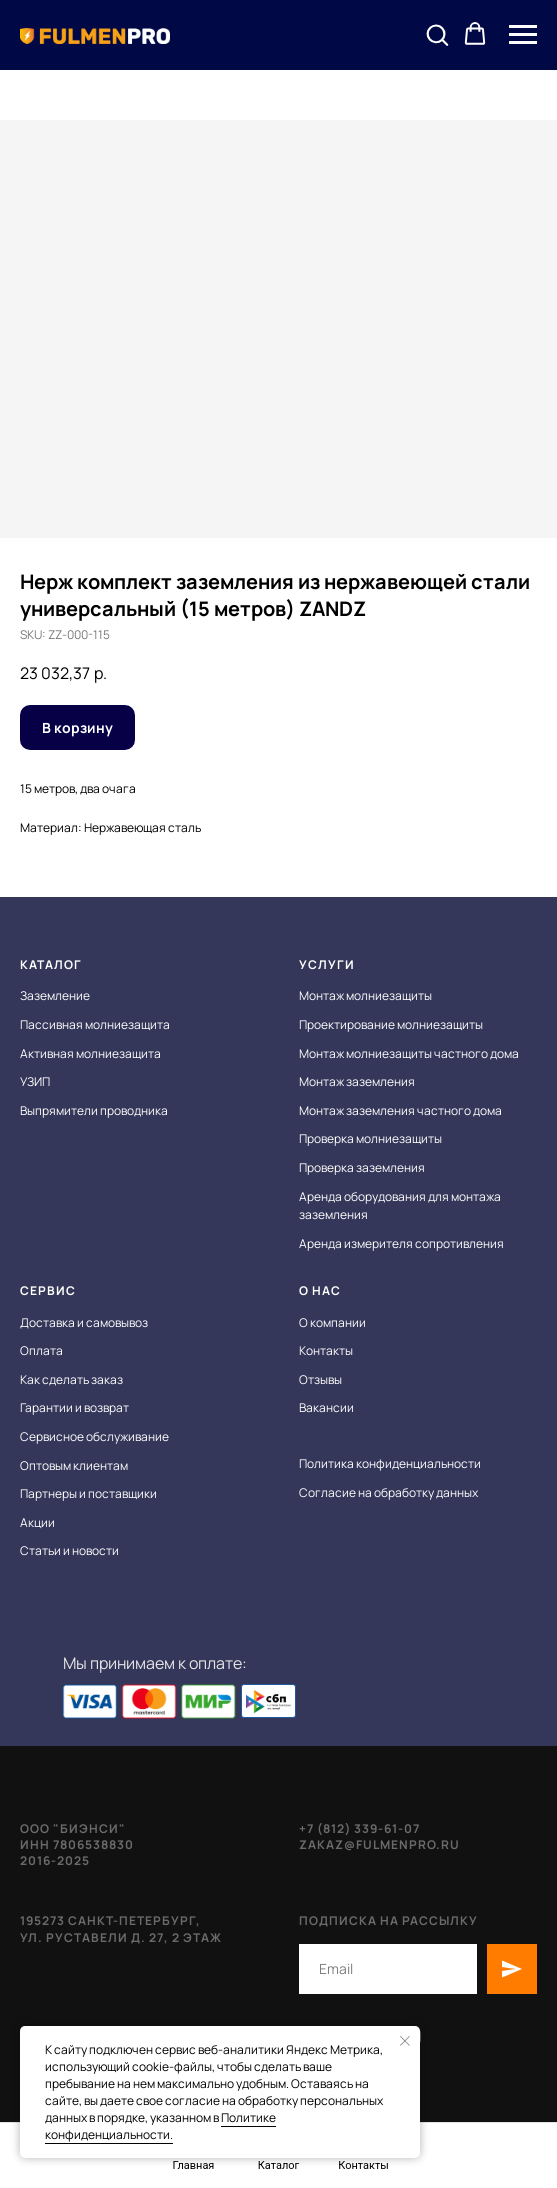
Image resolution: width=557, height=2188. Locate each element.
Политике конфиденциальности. (160, 2126)
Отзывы (320, 1379)
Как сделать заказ (71, 1379)
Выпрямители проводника (94, 1110)
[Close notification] (405, 2041)
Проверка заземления (362, 1167)
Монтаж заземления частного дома (400, 1110)
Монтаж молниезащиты (365, 995)
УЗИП (35, 1081)
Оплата (41, 1350)
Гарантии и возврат (74, 1407)
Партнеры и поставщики (88, 1493)
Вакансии (326, 1407)
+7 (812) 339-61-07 (359, 1828)
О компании (332, 1322)
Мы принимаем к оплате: (155, 1663)
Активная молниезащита (90, 1053)
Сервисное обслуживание (94, 1436)
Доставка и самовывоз (84, 1322)
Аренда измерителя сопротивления (401, 1243)
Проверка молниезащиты (370, 1138)
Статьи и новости (69, 1550)
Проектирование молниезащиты (391, 1024)
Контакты (326, 1350)
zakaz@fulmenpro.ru (379, 1844)
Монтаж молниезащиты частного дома (409, 1053)
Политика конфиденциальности (390, 1463)
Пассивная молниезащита (95, 1024)
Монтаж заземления (357, 1081)
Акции (37, 1522)
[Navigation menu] (523, 35)
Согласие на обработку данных (388, 1492)
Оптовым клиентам (74, 1465)
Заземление (55, 995)
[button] (437, 34)
